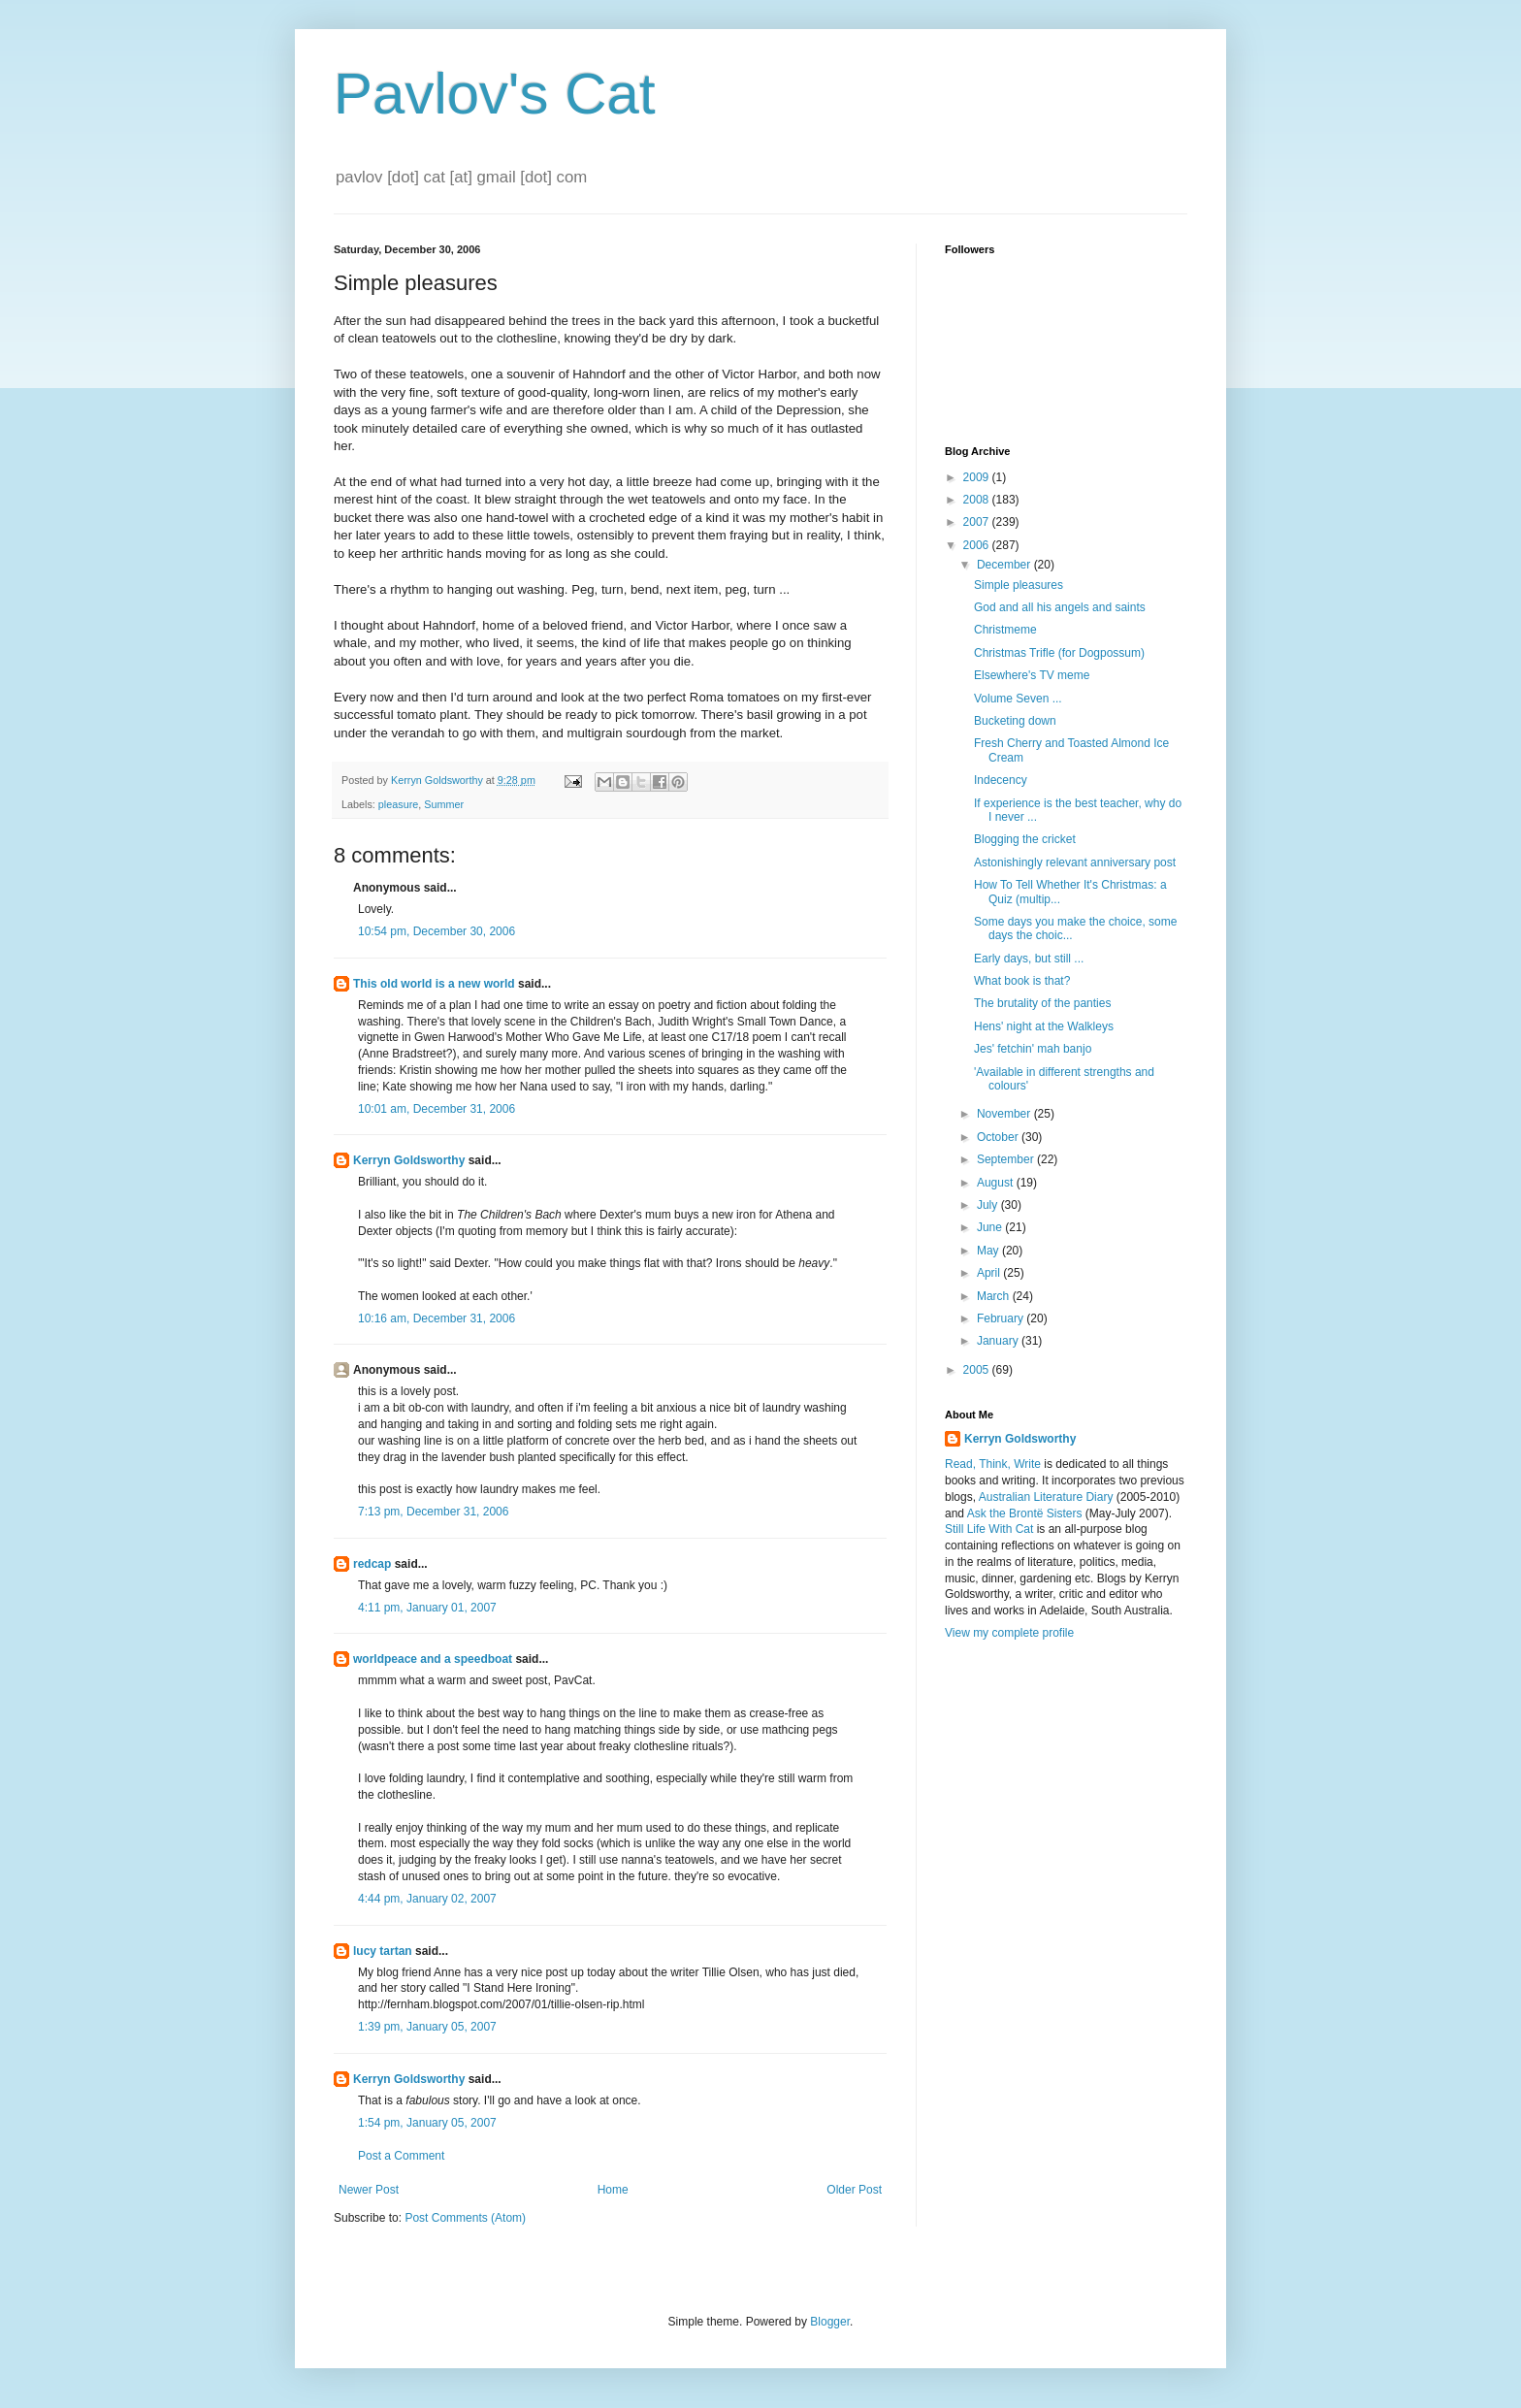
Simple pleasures (1018, 585)
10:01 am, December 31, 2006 (436, 1109)
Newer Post (369, 2189)
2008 (977, 499)
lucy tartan (382, 1951)
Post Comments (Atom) (465, 2218)
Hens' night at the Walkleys (1044, 1026)
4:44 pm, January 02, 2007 (427, 1898)
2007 (977, 522)
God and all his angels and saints (1060, 607)
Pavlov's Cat (495, 93)
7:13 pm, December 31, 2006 (433, 1511)
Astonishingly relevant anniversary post (1075, 862)
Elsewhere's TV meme (1031, 675)
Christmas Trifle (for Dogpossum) (1059, 653)
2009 (977, 477)
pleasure (398, 804)
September (1007, 1159)
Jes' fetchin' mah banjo (1032, 1049)
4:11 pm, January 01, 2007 (427, 1607)
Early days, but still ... (1029, 958)
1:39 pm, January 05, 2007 (427, 2027)
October (999, 1137)
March (995, 1296)
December (1005, 564)
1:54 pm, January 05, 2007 (427, 2123)
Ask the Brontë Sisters (1025, 1513)
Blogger (830, 2321)
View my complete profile (1009, 1633)
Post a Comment (401, 2156)
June (991, 1227)
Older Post (854, 2189)
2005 (977, 1370)
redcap (372, 1564)
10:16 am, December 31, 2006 (436, 1318)
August (997, 1182)
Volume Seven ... (1018, 698)
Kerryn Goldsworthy (409, 1160)
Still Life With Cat (989, 1529)
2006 (977, 545)
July (989, 1205)
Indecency (1000, 780)
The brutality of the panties (1042, 1003)
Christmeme (1005, 629)
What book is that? (1022, 981)
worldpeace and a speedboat (432, 1659)
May (989, 1250)
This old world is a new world (434, 984)
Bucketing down (1015, 721)
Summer (444, 804)
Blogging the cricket (1025, 839)
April (990, 1273)
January (999, 1341)
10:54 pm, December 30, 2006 (436, 931)
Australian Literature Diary (1046, 1497)
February (1001, 1318)
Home (613, 2189)
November (1005, 1114)
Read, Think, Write (993, 1464)
